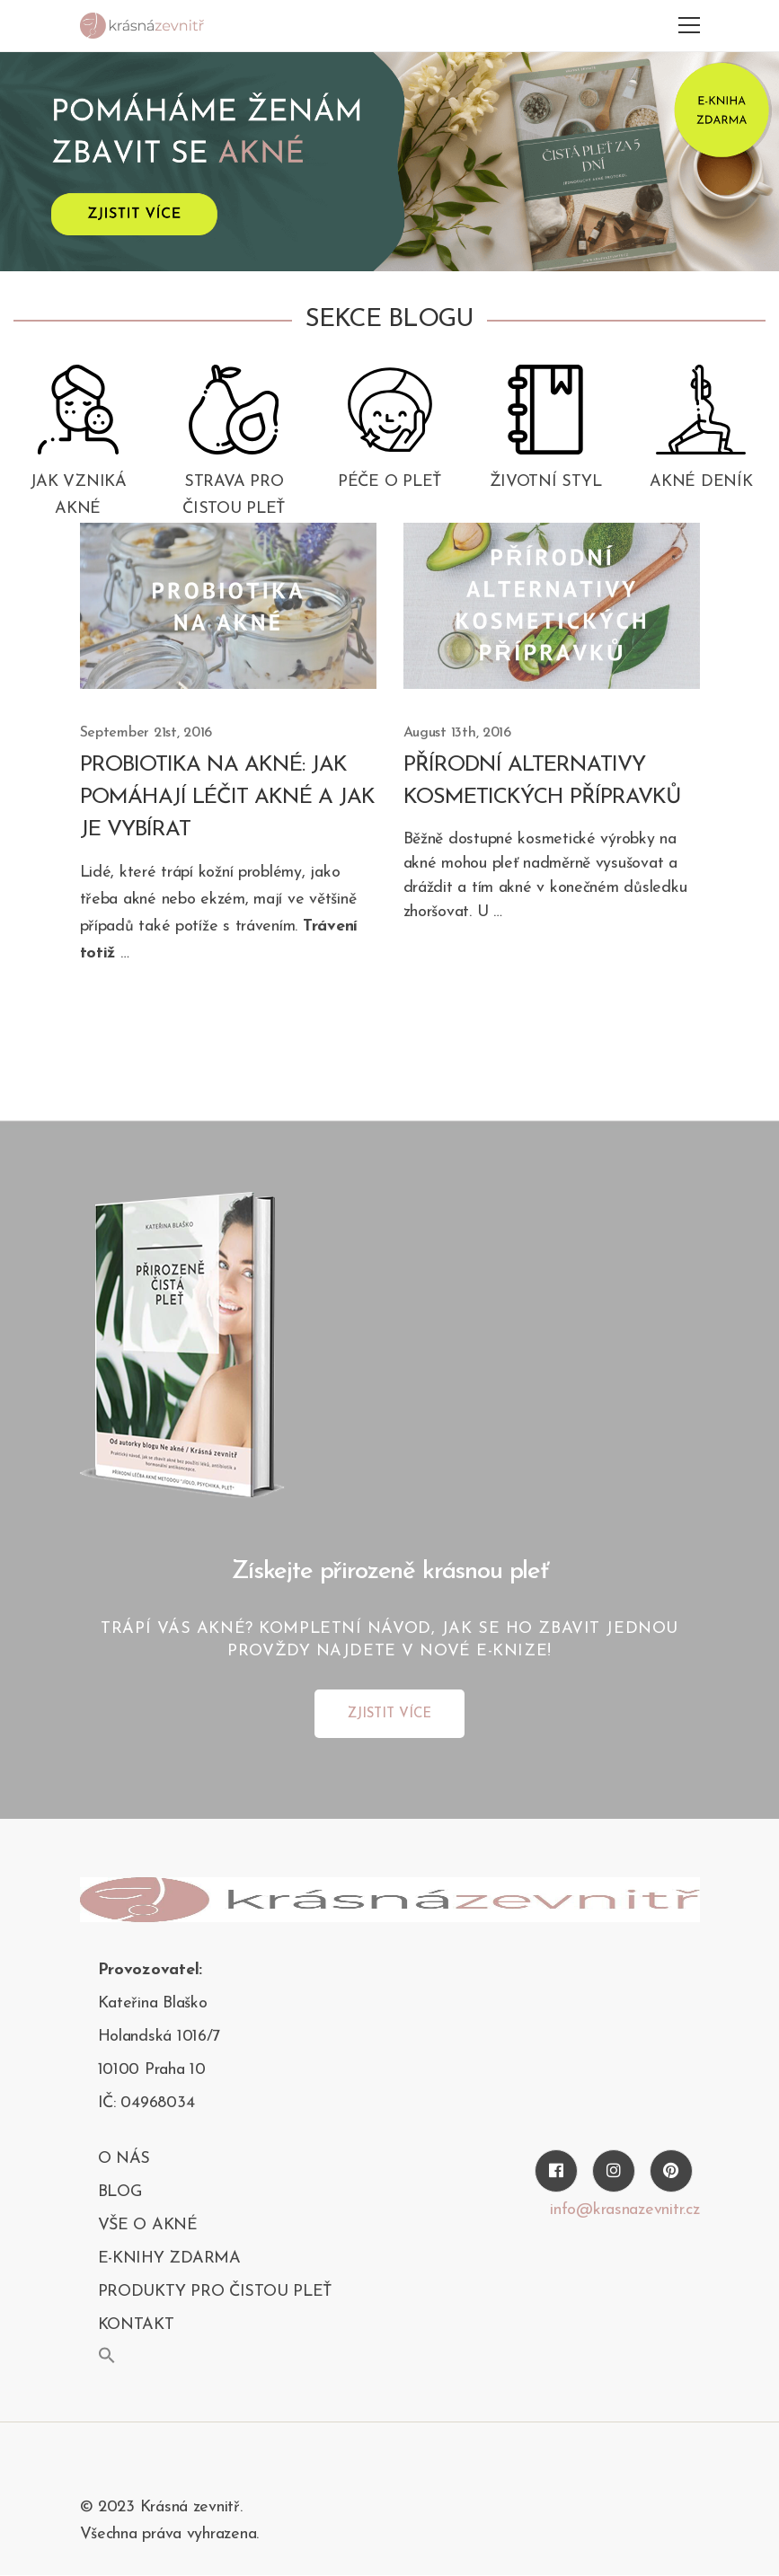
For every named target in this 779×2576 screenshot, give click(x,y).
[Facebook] (556, 2170)
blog (120, 2192)
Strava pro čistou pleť (233, 495)
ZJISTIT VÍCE (389, 1714)
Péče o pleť (389, 481)
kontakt (136, 2324)
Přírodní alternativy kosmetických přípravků (542, 781)
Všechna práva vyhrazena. (170, 2534)
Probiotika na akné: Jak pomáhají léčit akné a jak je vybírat (227, 797)
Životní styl (546, 481)
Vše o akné (148, 2225)
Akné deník (701, 481)
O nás (124, 2158)
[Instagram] (613, 2170)
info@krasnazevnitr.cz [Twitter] (624, 2210)
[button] (107, 2355)
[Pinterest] (671, 2170)
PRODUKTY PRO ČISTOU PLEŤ (215, 2291)
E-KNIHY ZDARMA (169, 2258)
